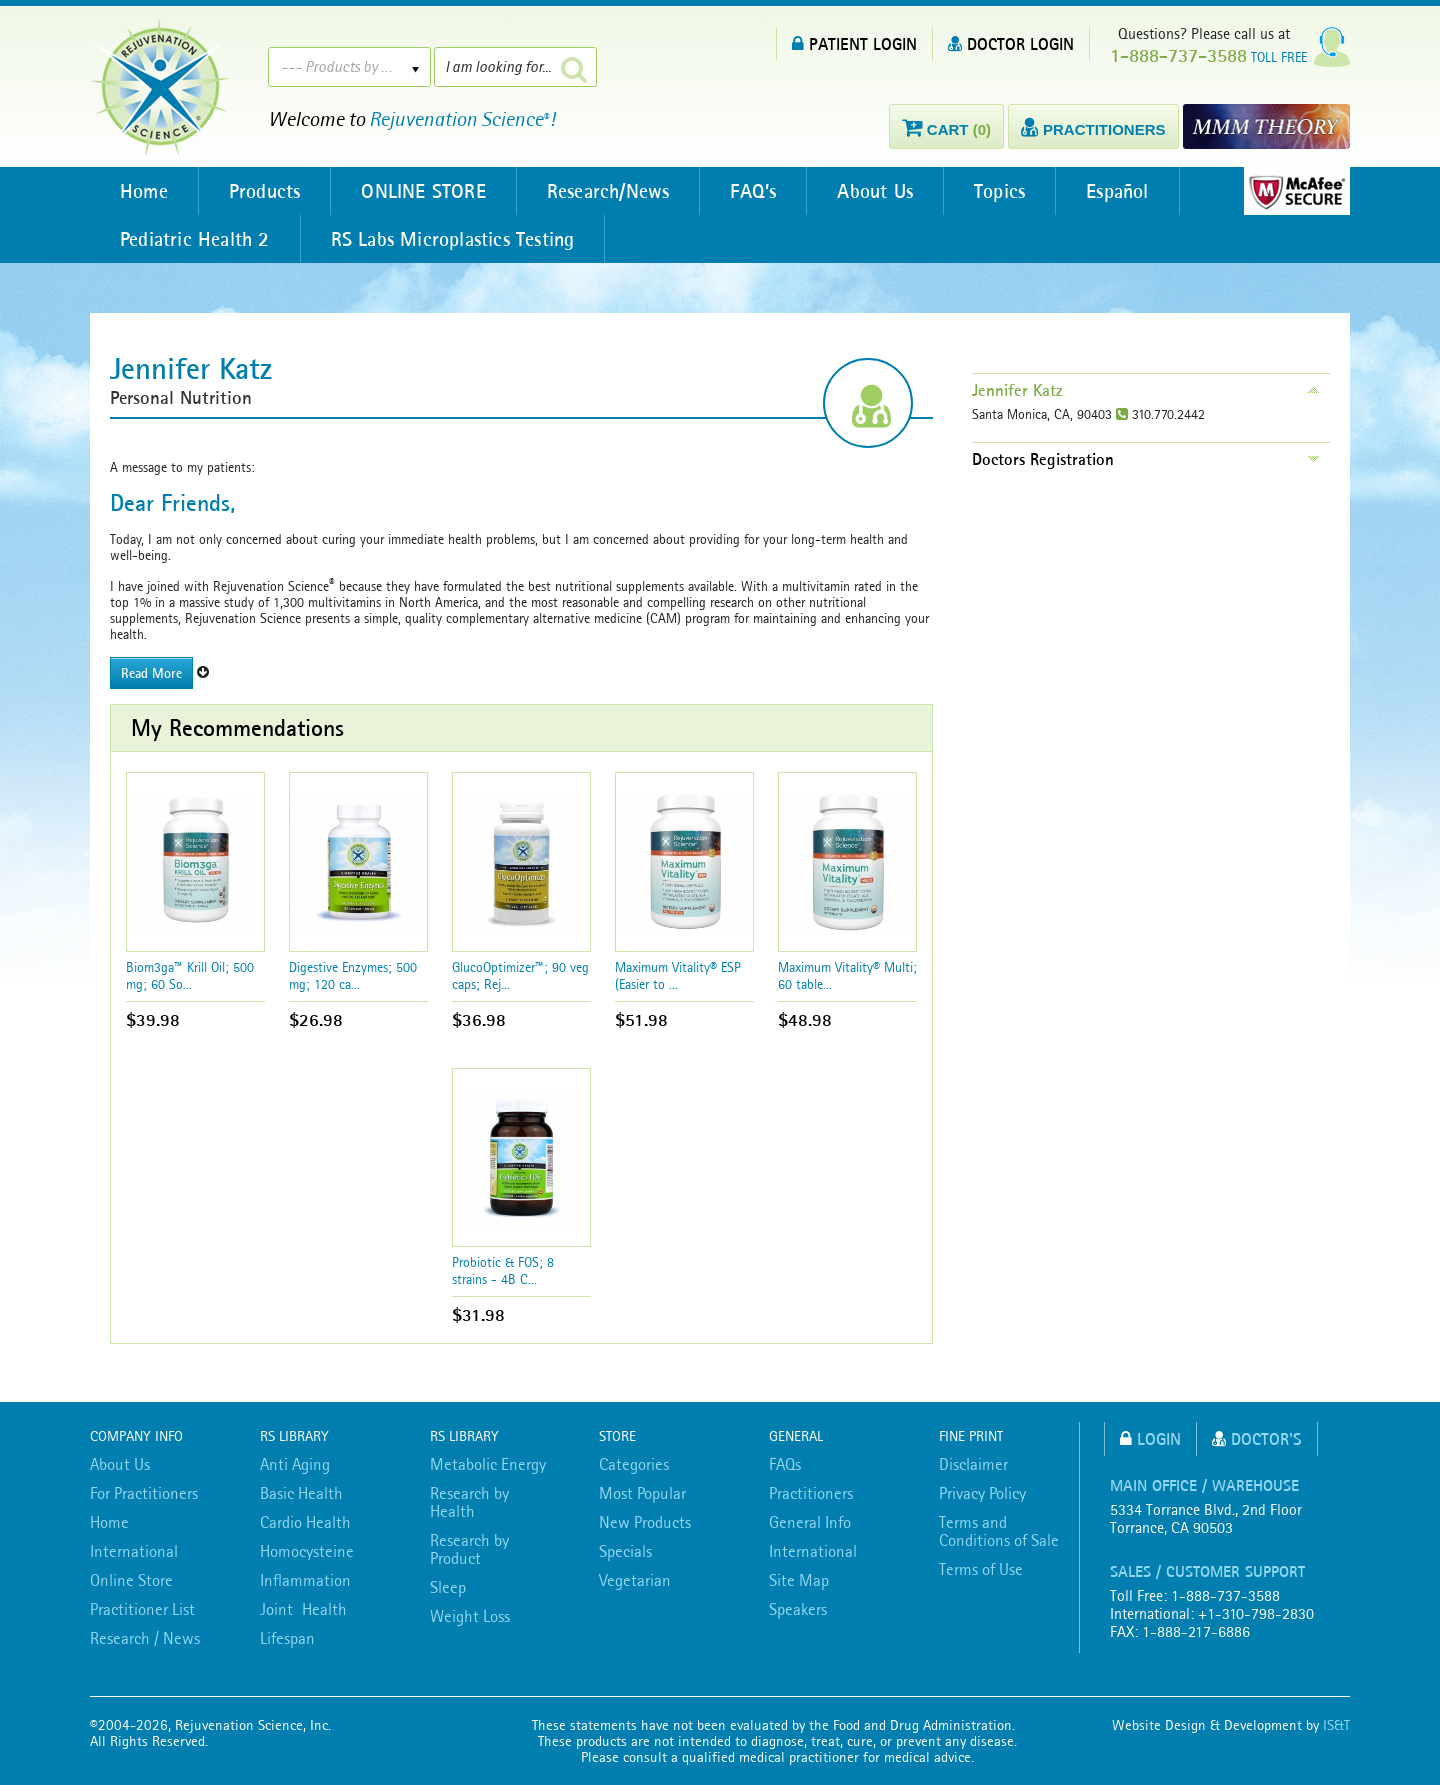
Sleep (448, 1587)
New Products (645, 1522)
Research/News (608, 191)
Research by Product (469, 1549)
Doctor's (1257, 1438)
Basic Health (301, 1493)
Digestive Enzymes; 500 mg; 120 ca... (353, 975)
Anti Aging (295, 1464)
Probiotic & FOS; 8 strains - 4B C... (503, 1270)
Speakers (798, 1609)
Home (144, 191)
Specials (625, 1551)
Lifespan (287, 1638)
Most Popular (642, 1493)
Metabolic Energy (488, 1464)
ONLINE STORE (423, 191)
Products (265, 191)
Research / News (145, 1638)
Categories (634, 1464)
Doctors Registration (1043, 459)
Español (1117, 191)
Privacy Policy (982, 1493)
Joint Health (303, 1609)
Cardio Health (305, 1522)
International (134, 1551)
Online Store (131, 1580)
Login (1150, 1438)
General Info (810, 1522)
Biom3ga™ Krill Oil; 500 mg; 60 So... (190, 975)
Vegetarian (635, 1580)
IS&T (1336, 1725)
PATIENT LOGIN (854, 43)
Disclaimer (973, 1464)
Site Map (799, 1580)
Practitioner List (142, 1609)
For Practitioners (144, 1493)
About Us (875, 191)
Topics (999, 191)
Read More (151, 673)
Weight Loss (470, 1616)
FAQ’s (753, 191)
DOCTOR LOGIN (1011, 43)
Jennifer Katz (1017, 390)
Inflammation (305, 1580)
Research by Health (469, 1502)
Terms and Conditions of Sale (999, 1531)
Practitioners (811, 1493)
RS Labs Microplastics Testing (453, 239)
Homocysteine (307, 1551)
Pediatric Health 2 (195, 239)
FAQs (785, 1464)
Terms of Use (981, 1569)
